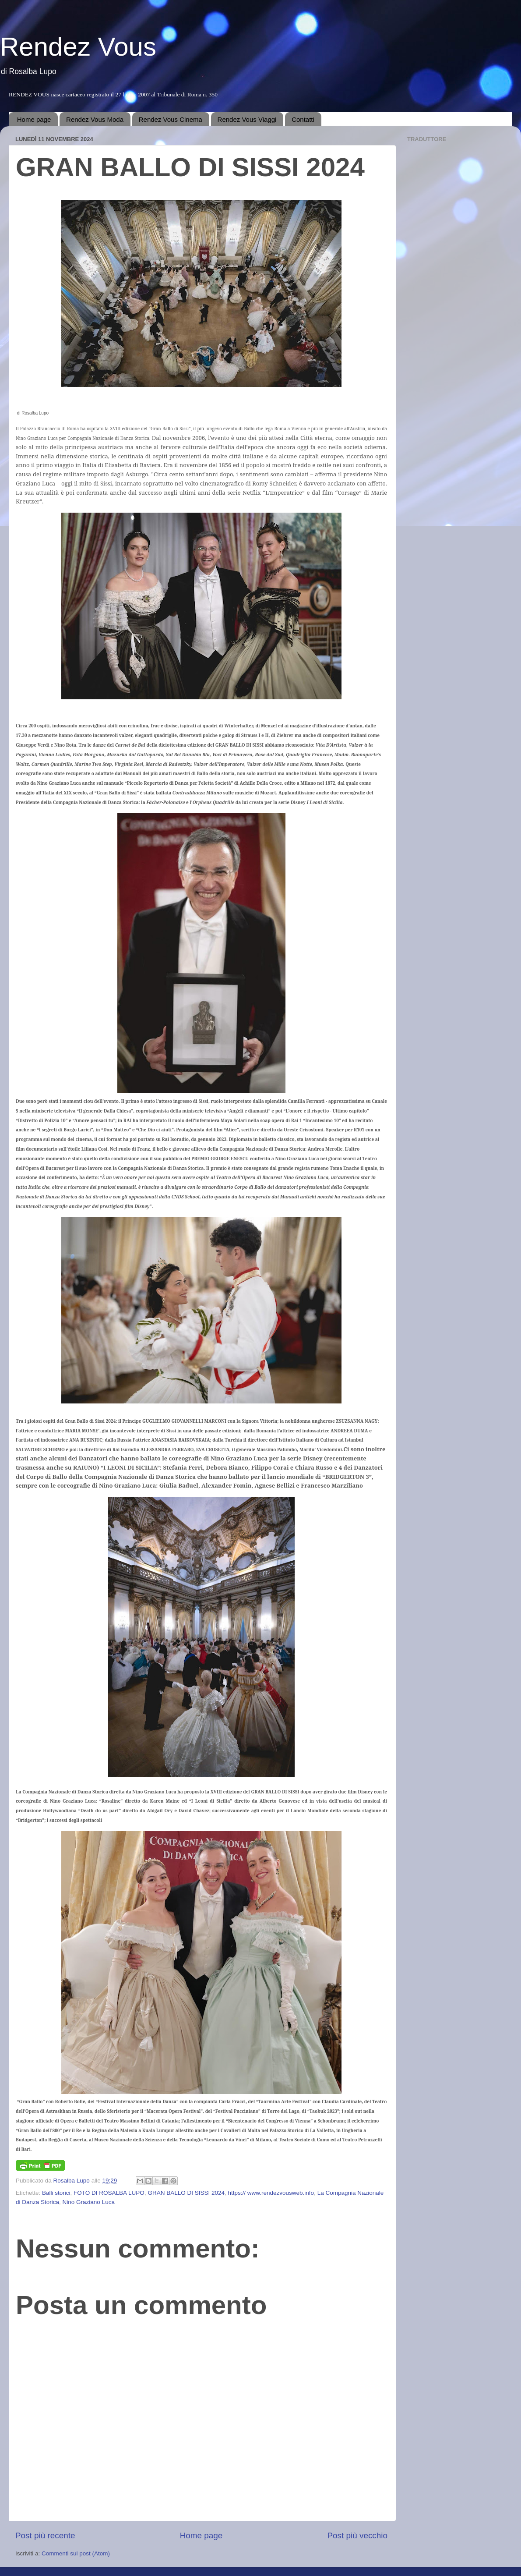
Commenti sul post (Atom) (76, 2553)
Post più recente (45, 2535)
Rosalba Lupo (72, 2180)
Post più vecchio (357, 2535)
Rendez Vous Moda (94, 119)
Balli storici (56, 2193)
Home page (34, 119)
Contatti (303, 119)
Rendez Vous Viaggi (247, 119)
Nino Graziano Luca (89, 2202)
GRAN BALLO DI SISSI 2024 (186, 2193)
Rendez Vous (78, 46)
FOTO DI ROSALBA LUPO (109, 2193)
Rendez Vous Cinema (170, 119)
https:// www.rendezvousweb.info (271, 2193)
